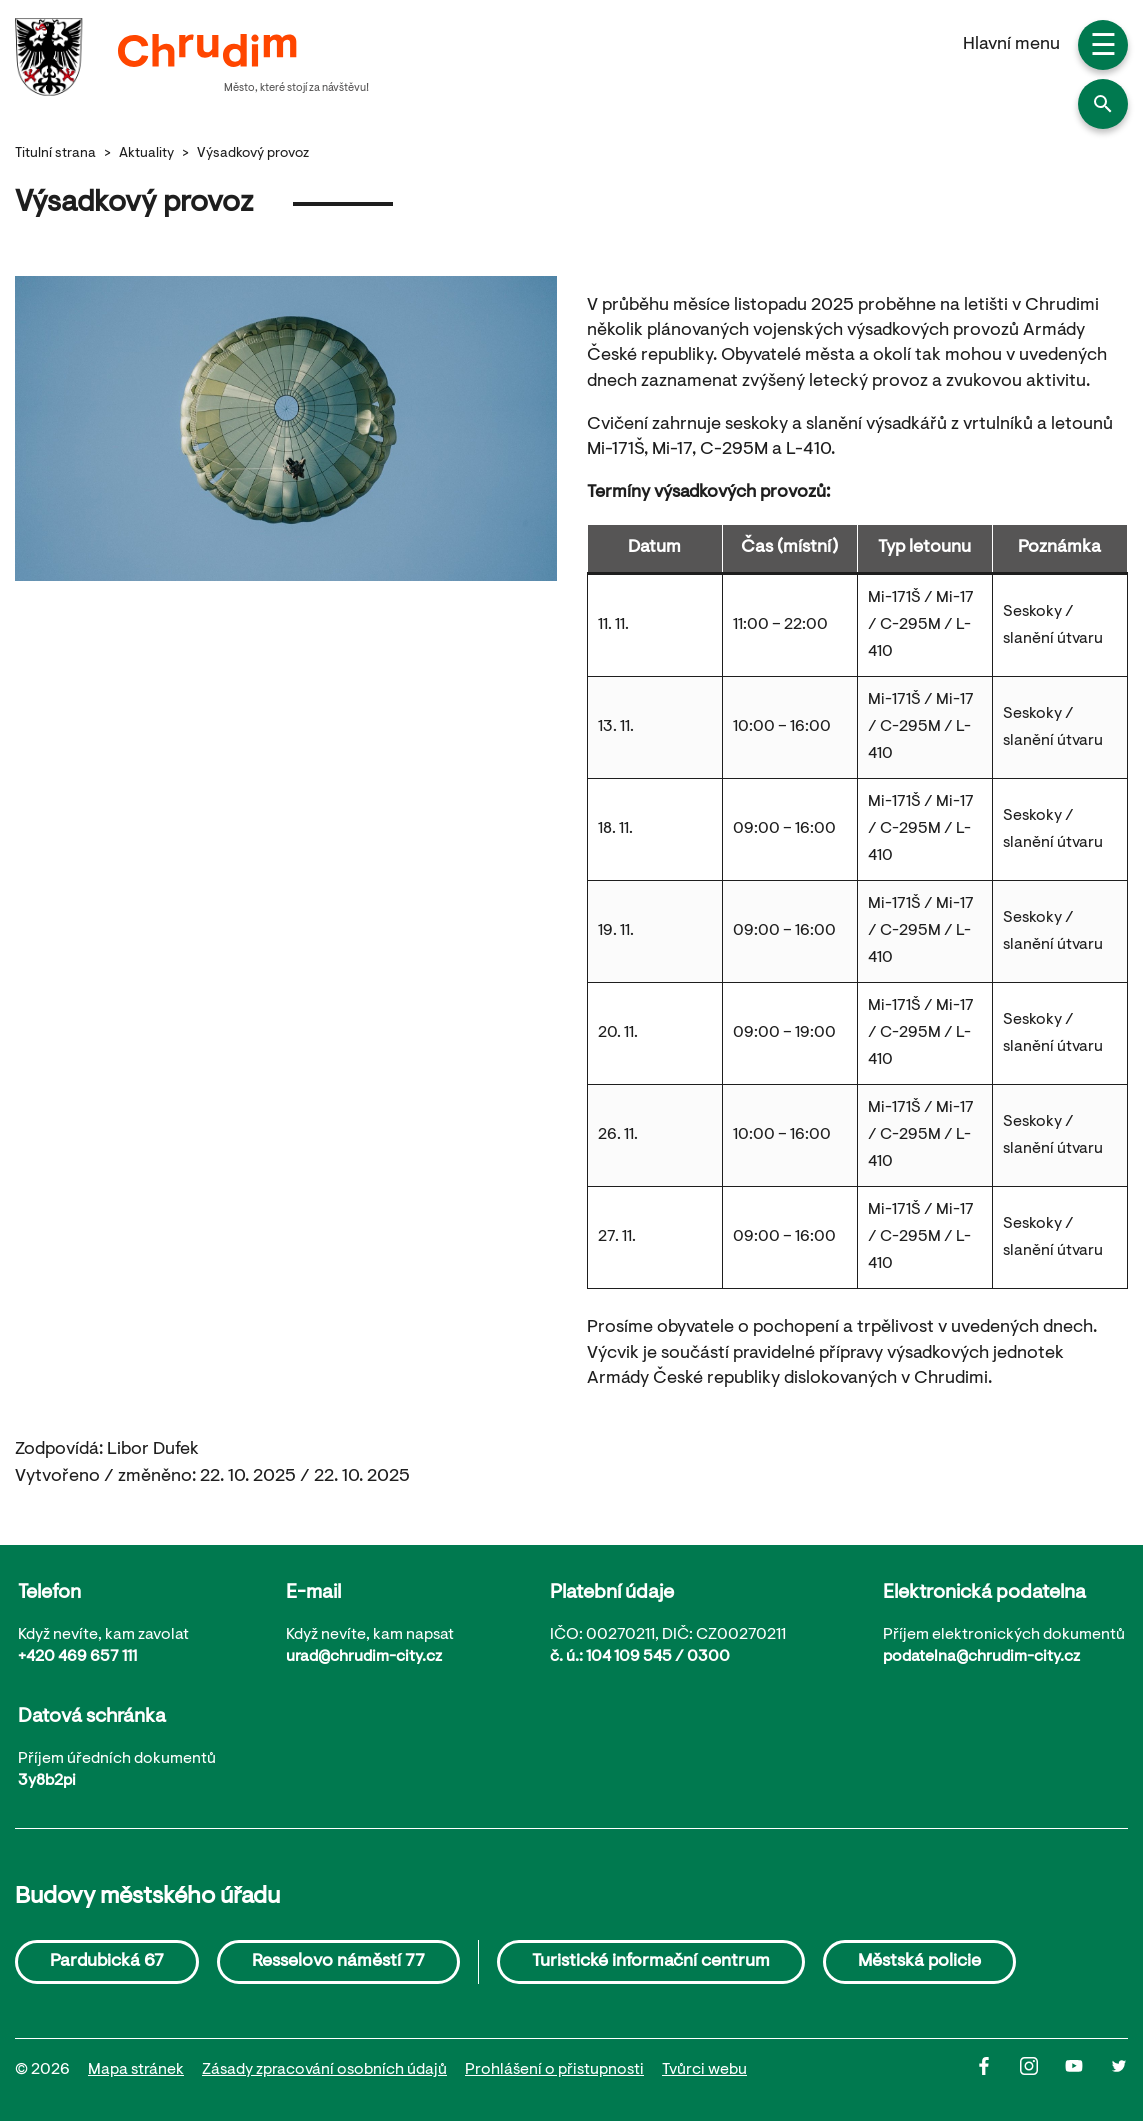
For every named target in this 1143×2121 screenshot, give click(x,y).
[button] (1103, 104)
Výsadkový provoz (253, 154)
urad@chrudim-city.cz (364, 1657)
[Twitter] (1119, 2071)
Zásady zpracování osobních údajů (324, 2070)
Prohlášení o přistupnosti (554, 2070)
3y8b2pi (47, 1781)
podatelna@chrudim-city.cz (981, 1657)
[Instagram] (1042, 2071)
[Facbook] (997, 2071)
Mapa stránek (136, 2070)
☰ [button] (1103, 48)
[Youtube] (1087, 2071)
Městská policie (919, 1962)
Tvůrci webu (704, 2070)
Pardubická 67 (107, 1962)
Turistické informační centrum (651, 1962)
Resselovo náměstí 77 (338, 1962)
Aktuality (146, 154)
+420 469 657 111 (77, 1657)
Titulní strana (55, 154)
